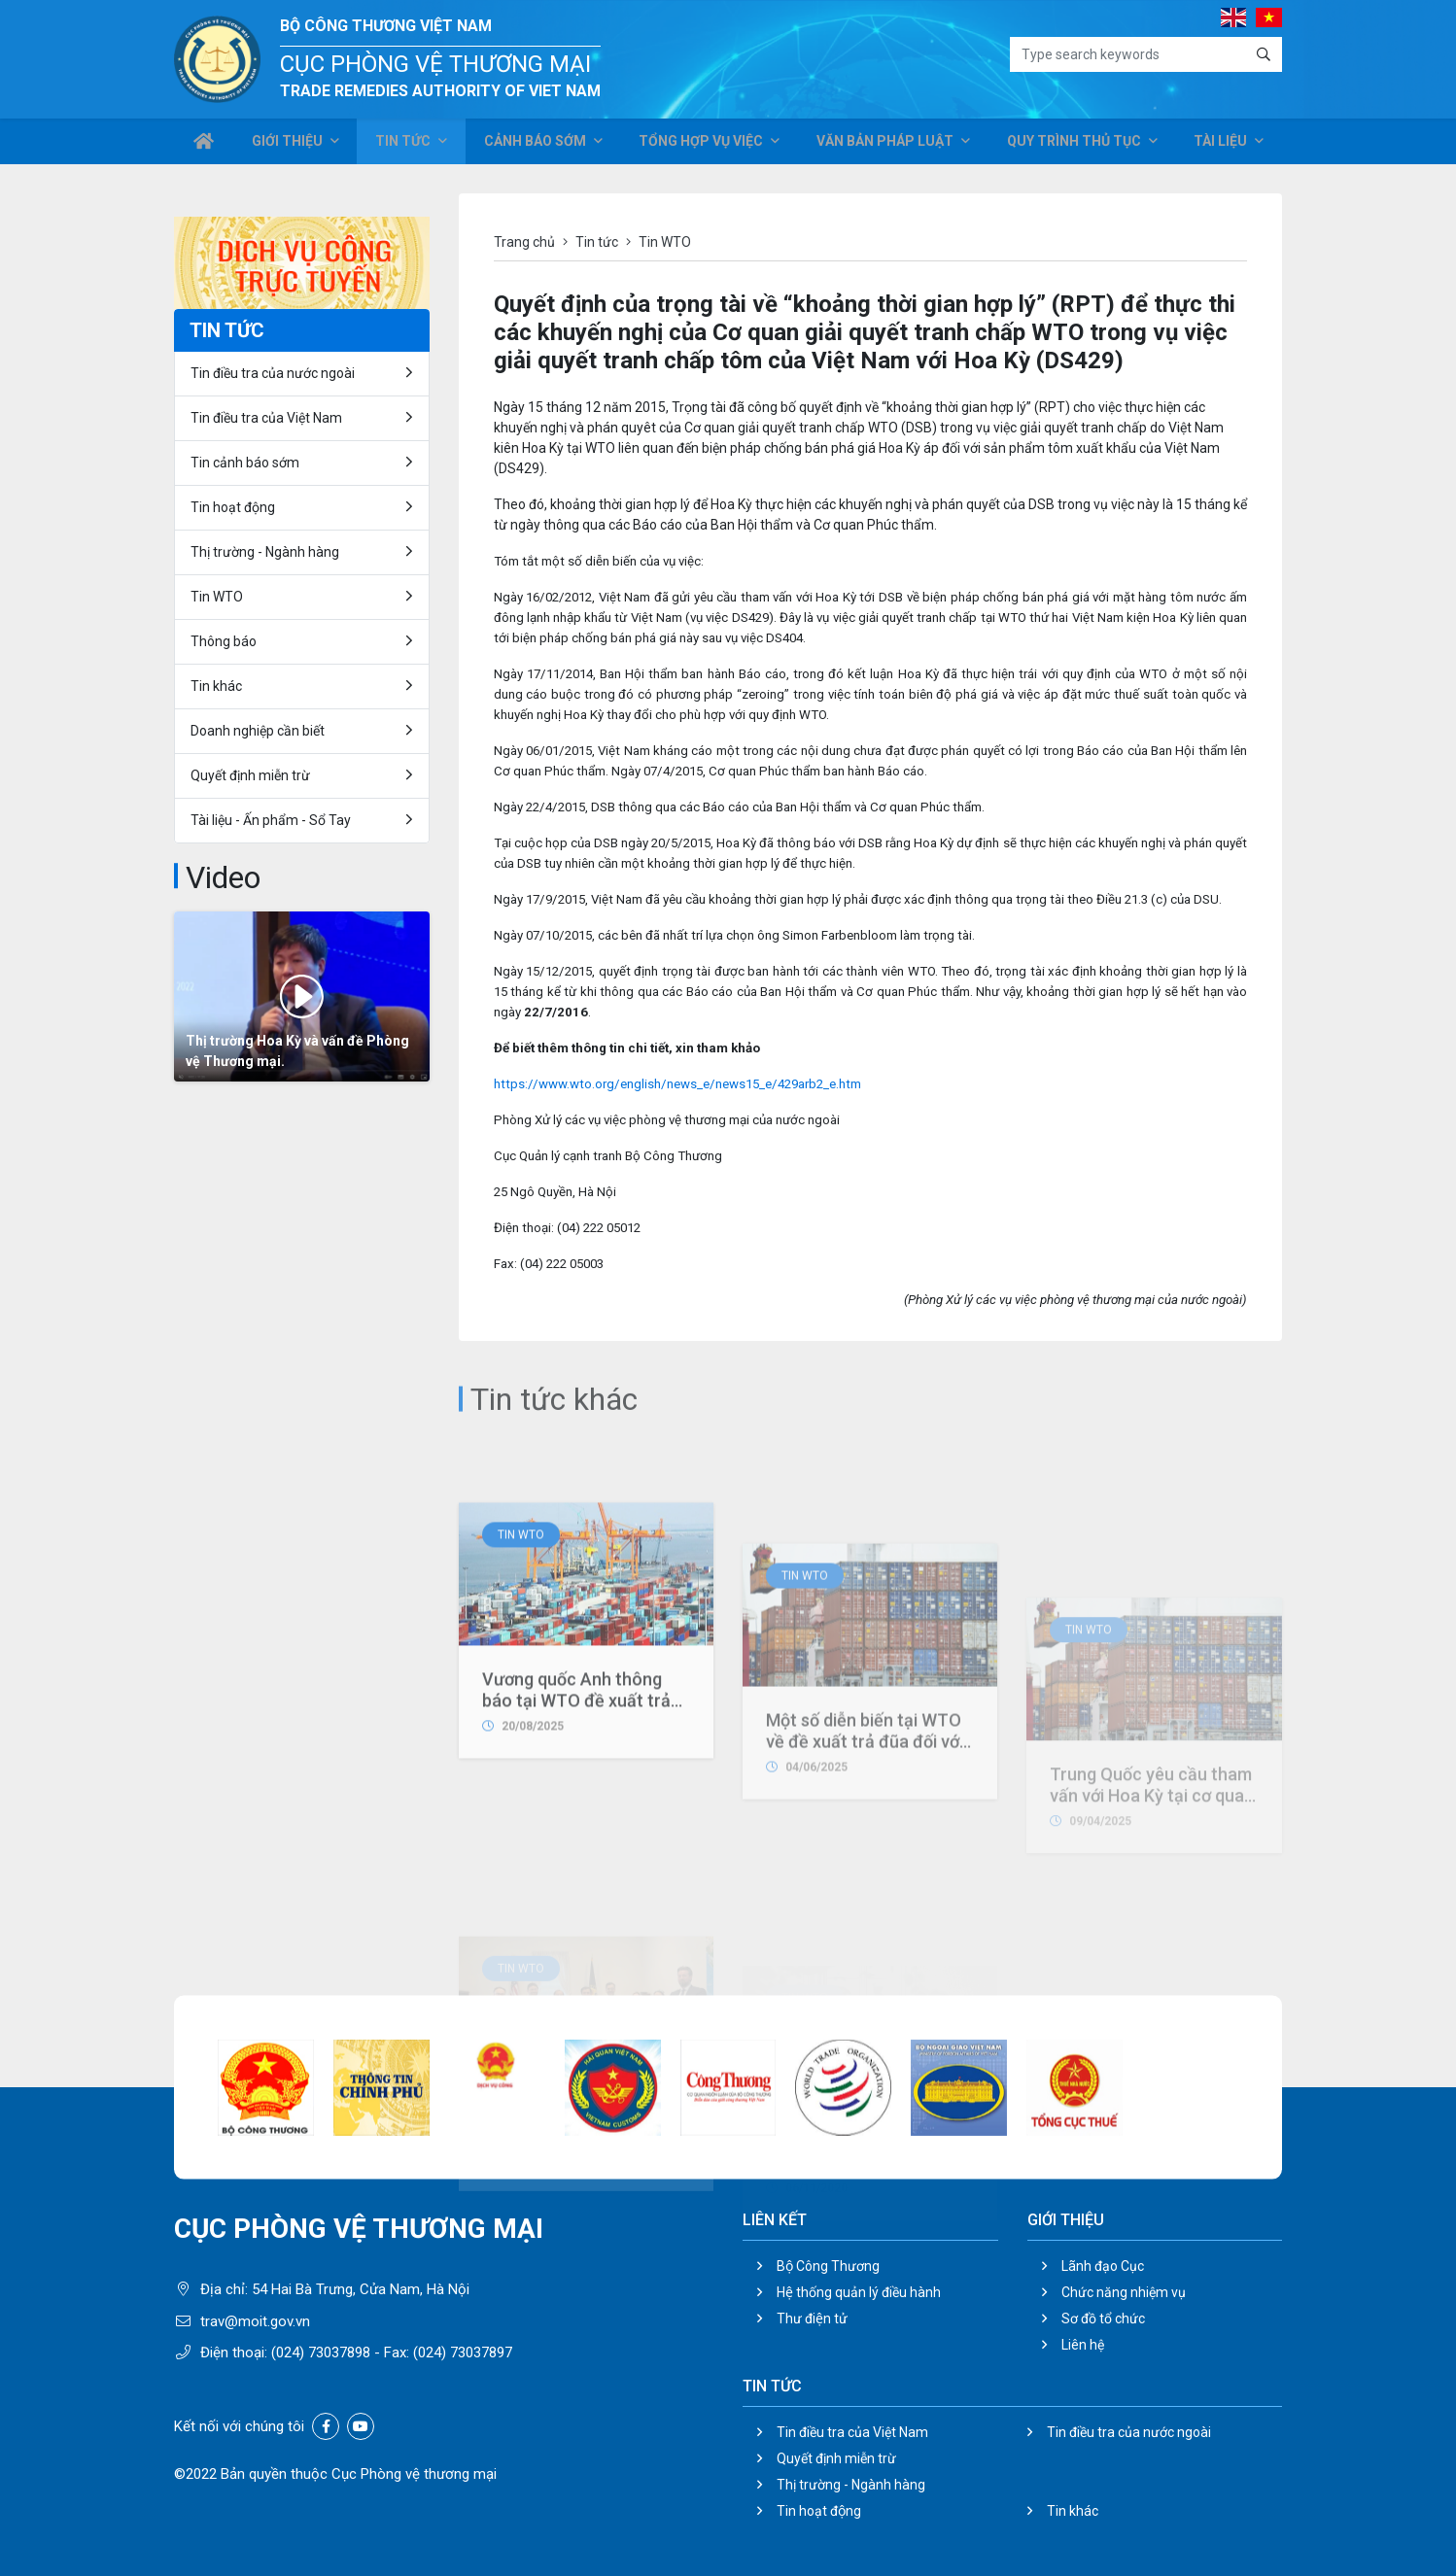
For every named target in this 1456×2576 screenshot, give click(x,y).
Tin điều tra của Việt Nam (266, 418)
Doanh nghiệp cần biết (258, 730)
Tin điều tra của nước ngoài (273, 373)
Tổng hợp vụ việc (705, 144)
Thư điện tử (812, 2318)
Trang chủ (524, 242)
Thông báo (224, 641)
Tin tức (406, 144)
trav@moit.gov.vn (255, 2321)
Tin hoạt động (233, 507)
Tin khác (216, 686)
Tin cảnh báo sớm (245, 462)
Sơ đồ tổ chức (1103, 2318)
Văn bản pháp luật (887, 144)
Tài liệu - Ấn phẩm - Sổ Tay (271, 820)
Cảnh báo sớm (539, 144)
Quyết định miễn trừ (250, 775)
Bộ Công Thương (828, 2266)
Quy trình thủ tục (1074, 144)
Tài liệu (1220, 144)
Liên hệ (1082, 2345)
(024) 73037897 (462, 2352)
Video (223, 877)
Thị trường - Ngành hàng (265, 552)
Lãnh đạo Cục (1102, 2266)
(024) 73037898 (320, 2352)
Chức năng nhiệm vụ (1123, 2292)
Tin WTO (521, 1701)
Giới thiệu (291, 144)
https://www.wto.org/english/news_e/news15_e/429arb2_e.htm (677, 1084)
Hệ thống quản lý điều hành (859, 2292)
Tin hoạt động (819, 2511)
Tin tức (596, 242)
